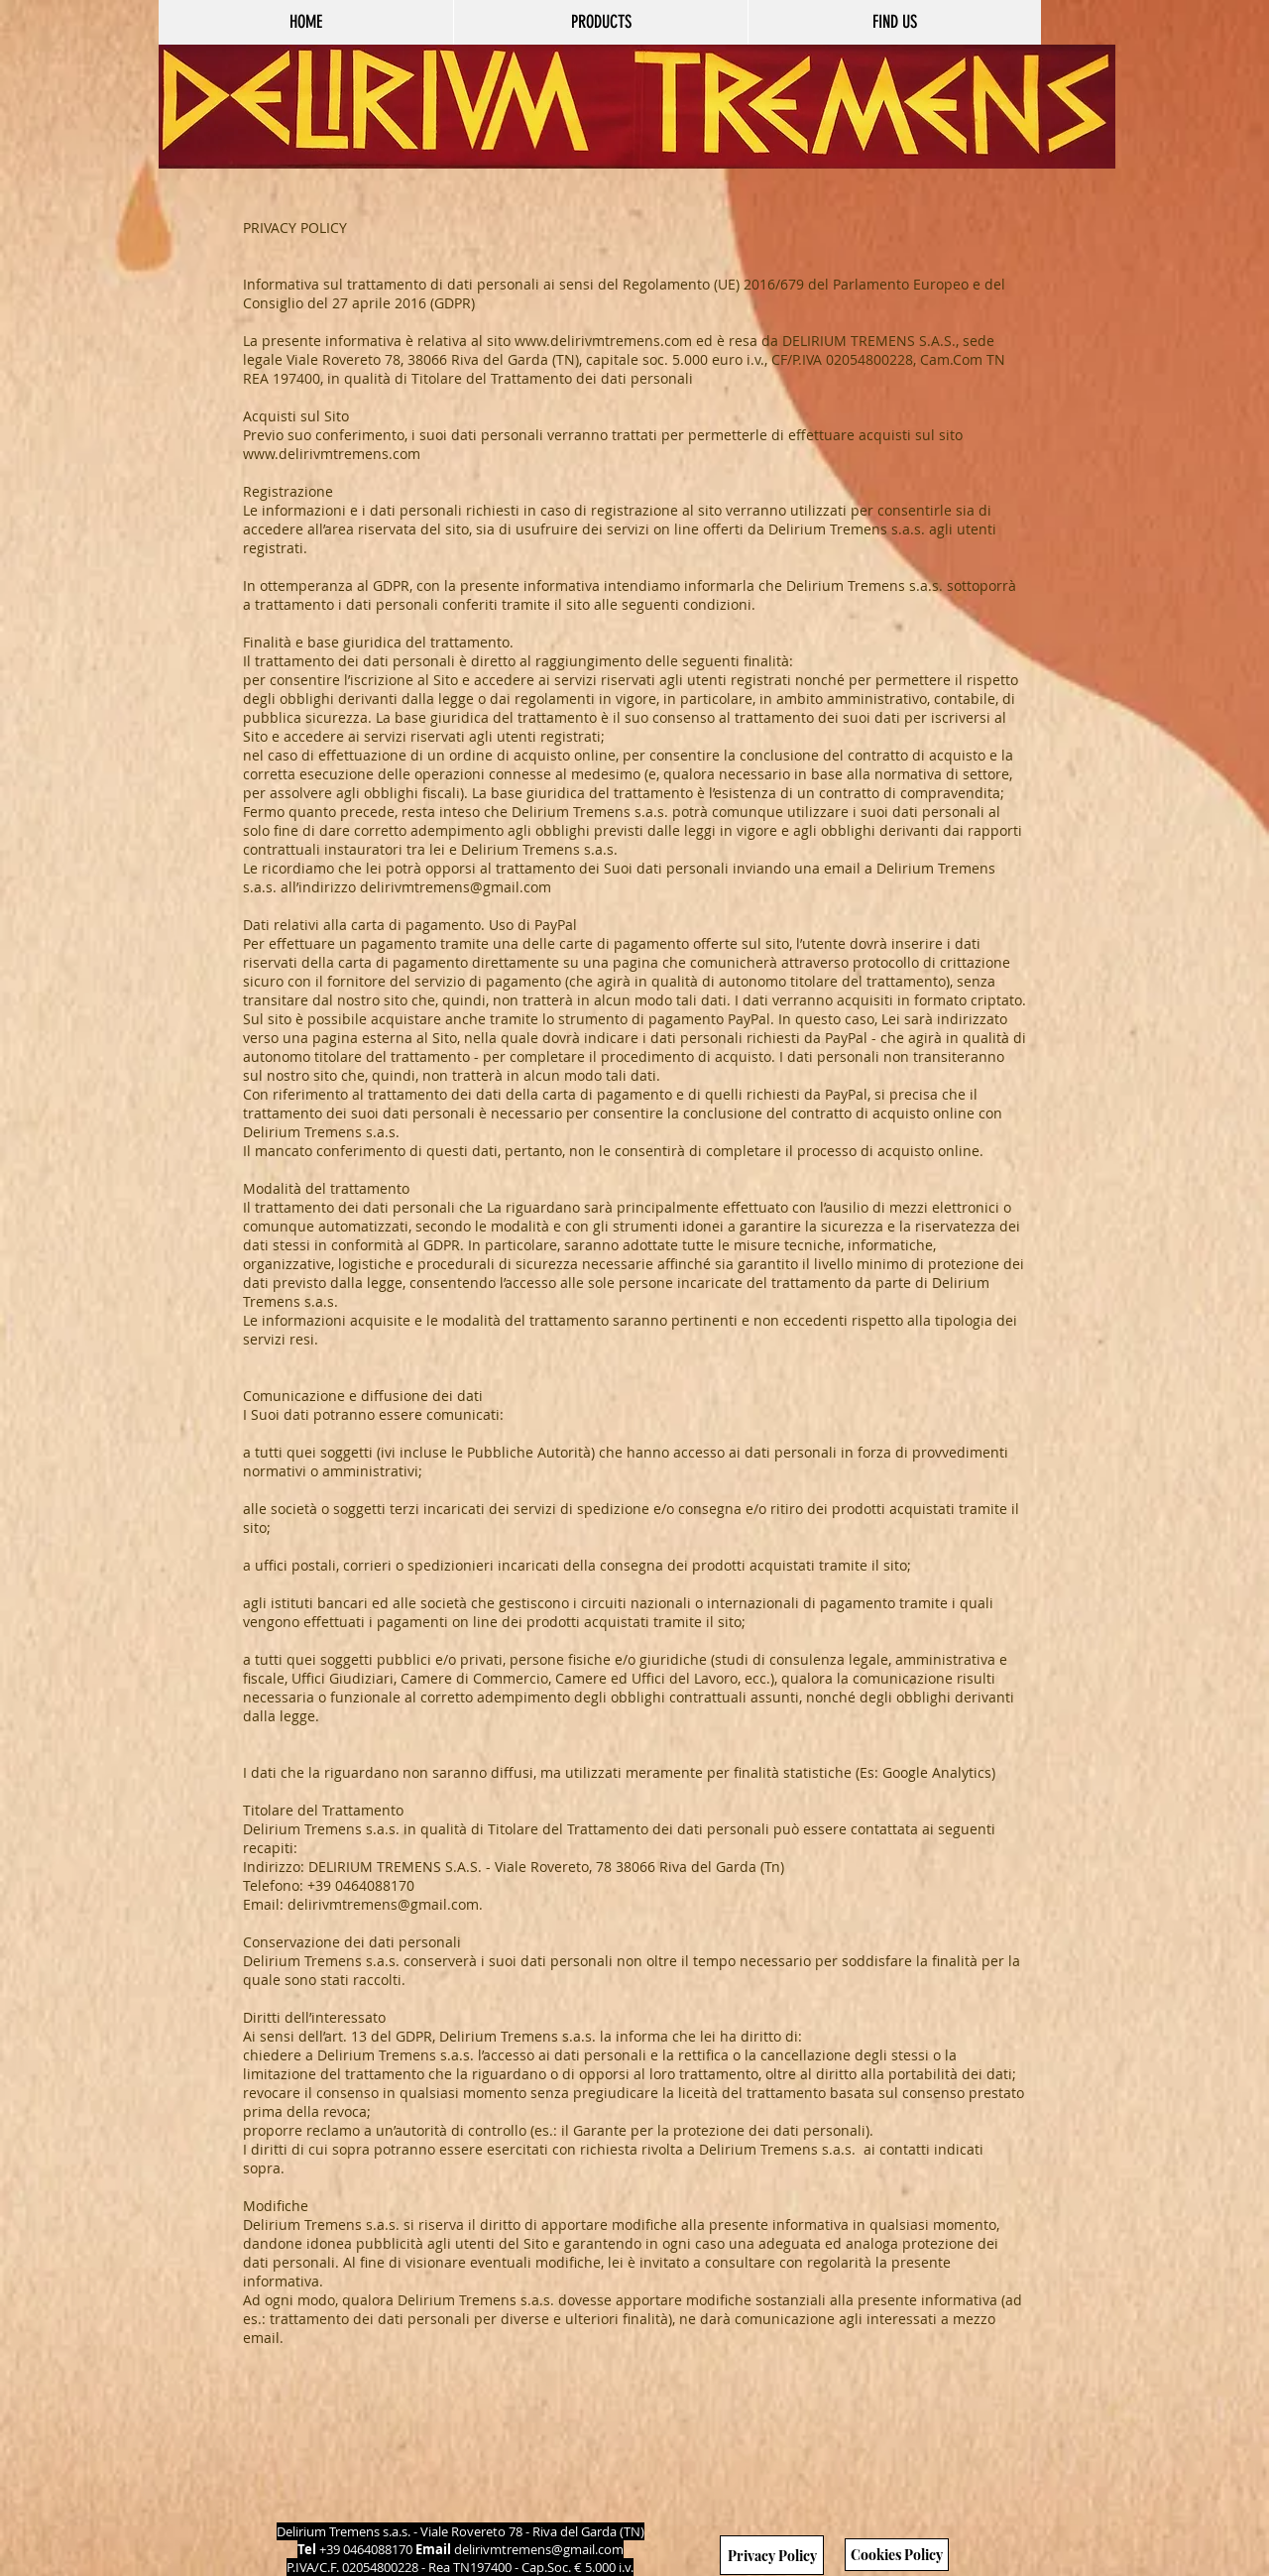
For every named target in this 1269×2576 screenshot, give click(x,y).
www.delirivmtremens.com (603, 340)
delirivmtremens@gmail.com (539, 2549)
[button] (600, 22)
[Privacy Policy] (772, 2555)
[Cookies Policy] (897, 2554)
